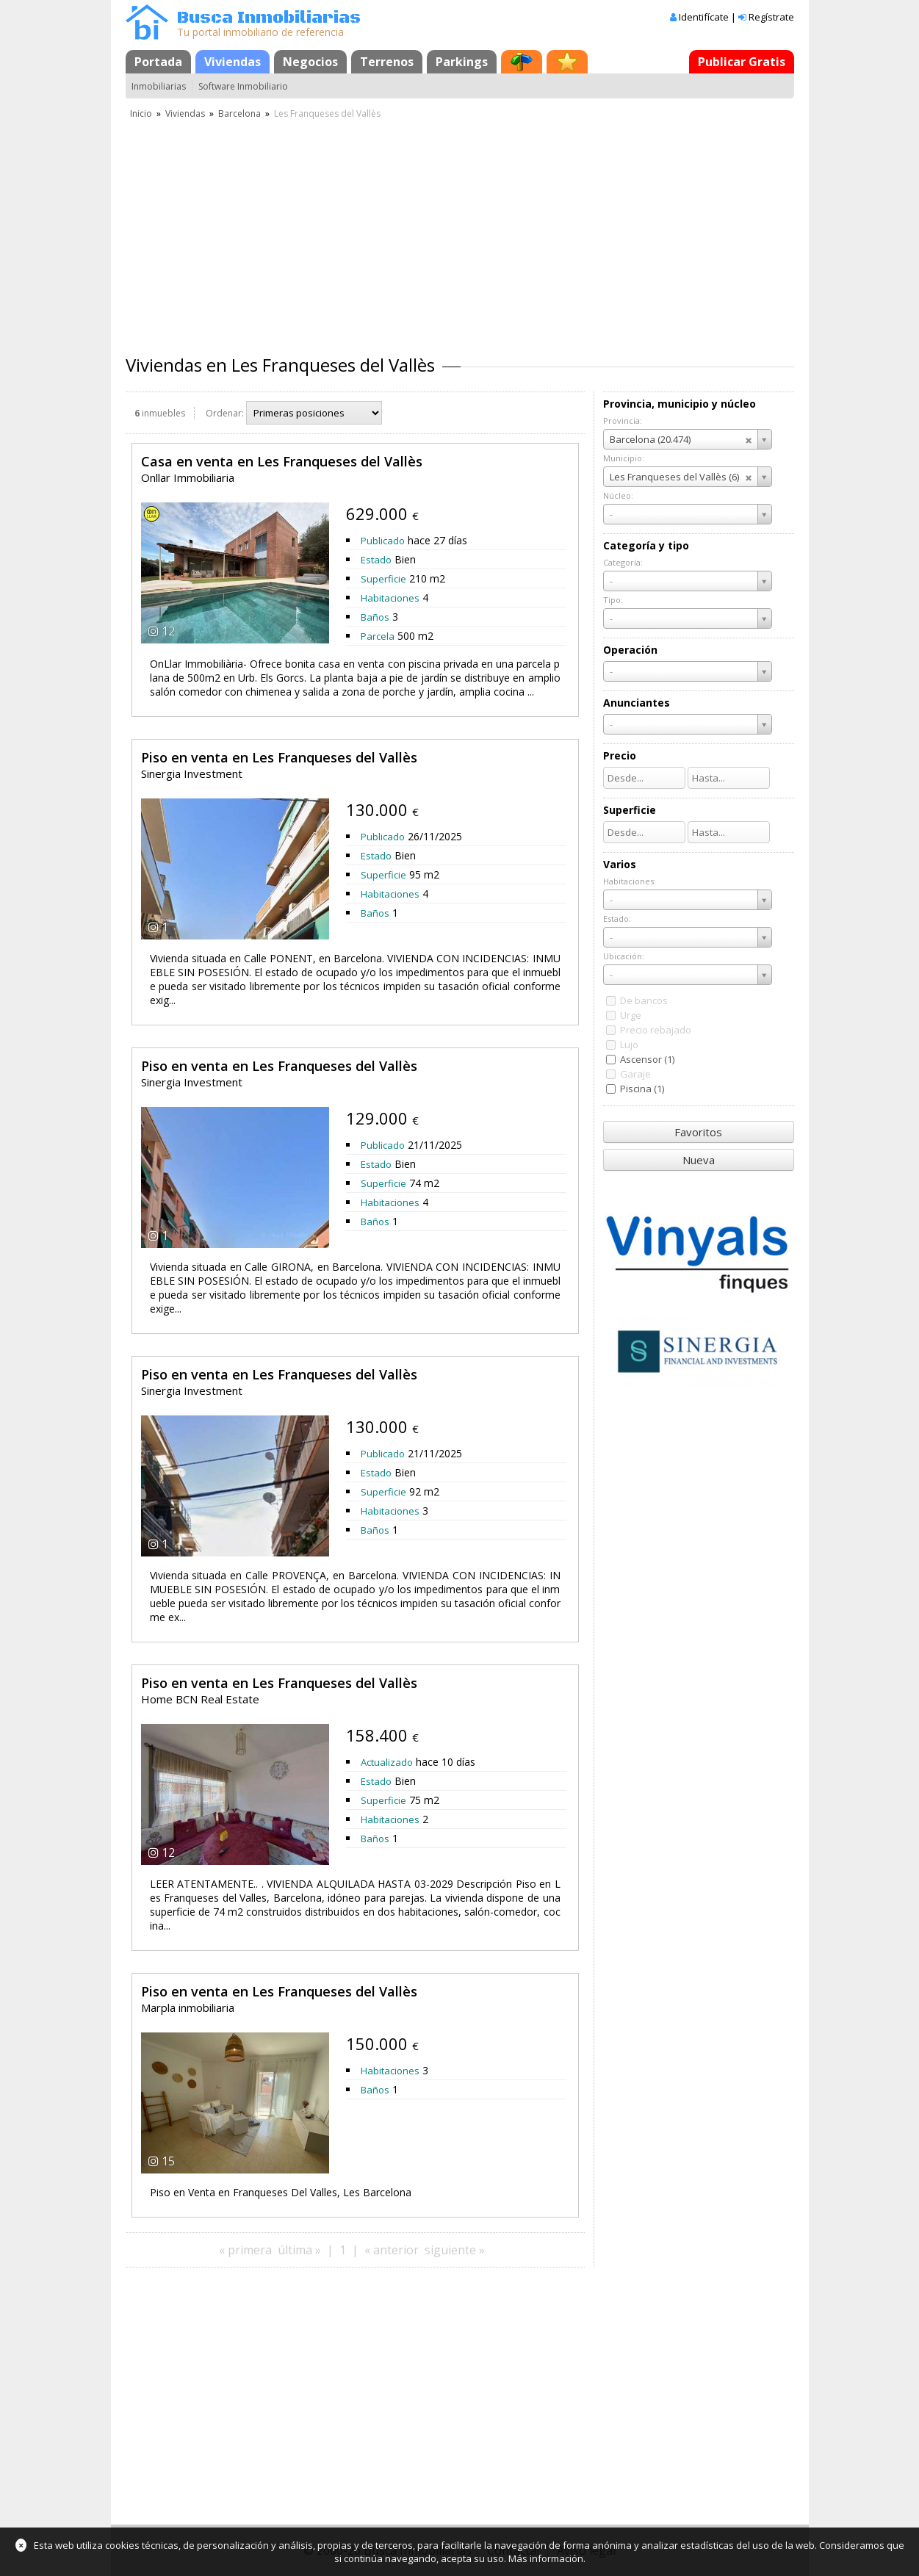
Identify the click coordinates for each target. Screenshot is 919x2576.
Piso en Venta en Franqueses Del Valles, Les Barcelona (280, 2192)
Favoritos (698, 1132)
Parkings (462, 62)
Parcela (377, 636)
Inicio (141, 113)
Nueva (698, 1159)
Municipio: (623, 457)
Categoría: (623, 562)
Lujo (629, 1044)
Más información (545, 2558)
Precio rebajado (655, 1029)
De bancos (644, 1000)
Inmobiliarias (158, 86)
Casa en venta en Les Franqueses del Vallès (281, 461)
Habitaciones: (629, 881)
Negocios (310, 62)
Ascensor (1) (647, 1059)
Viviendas (232, 62)
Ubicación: (623, 956)
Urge (630, 1015)
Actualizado (387, 1762)
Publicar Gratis (741, 62)
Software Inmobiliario (243, 86)
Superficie (383, 578)
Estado (376, 559)
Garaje (635, 1073)
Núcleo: (618, 495)
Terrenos (387, 62)
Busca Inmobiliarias (269, 18)
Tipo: (613, 599)
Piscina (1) (642, 1088)
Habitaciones (390, 598)
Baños (375, 617)
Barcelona (239, 113)
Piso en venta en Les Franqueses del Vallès (279, 757)
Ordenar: (225, 413)
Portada (158, 62)
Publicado (383, 540)
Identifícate (704, 17)
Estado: (617, 918)
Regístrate (771, 17)
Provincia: (622, 420)
